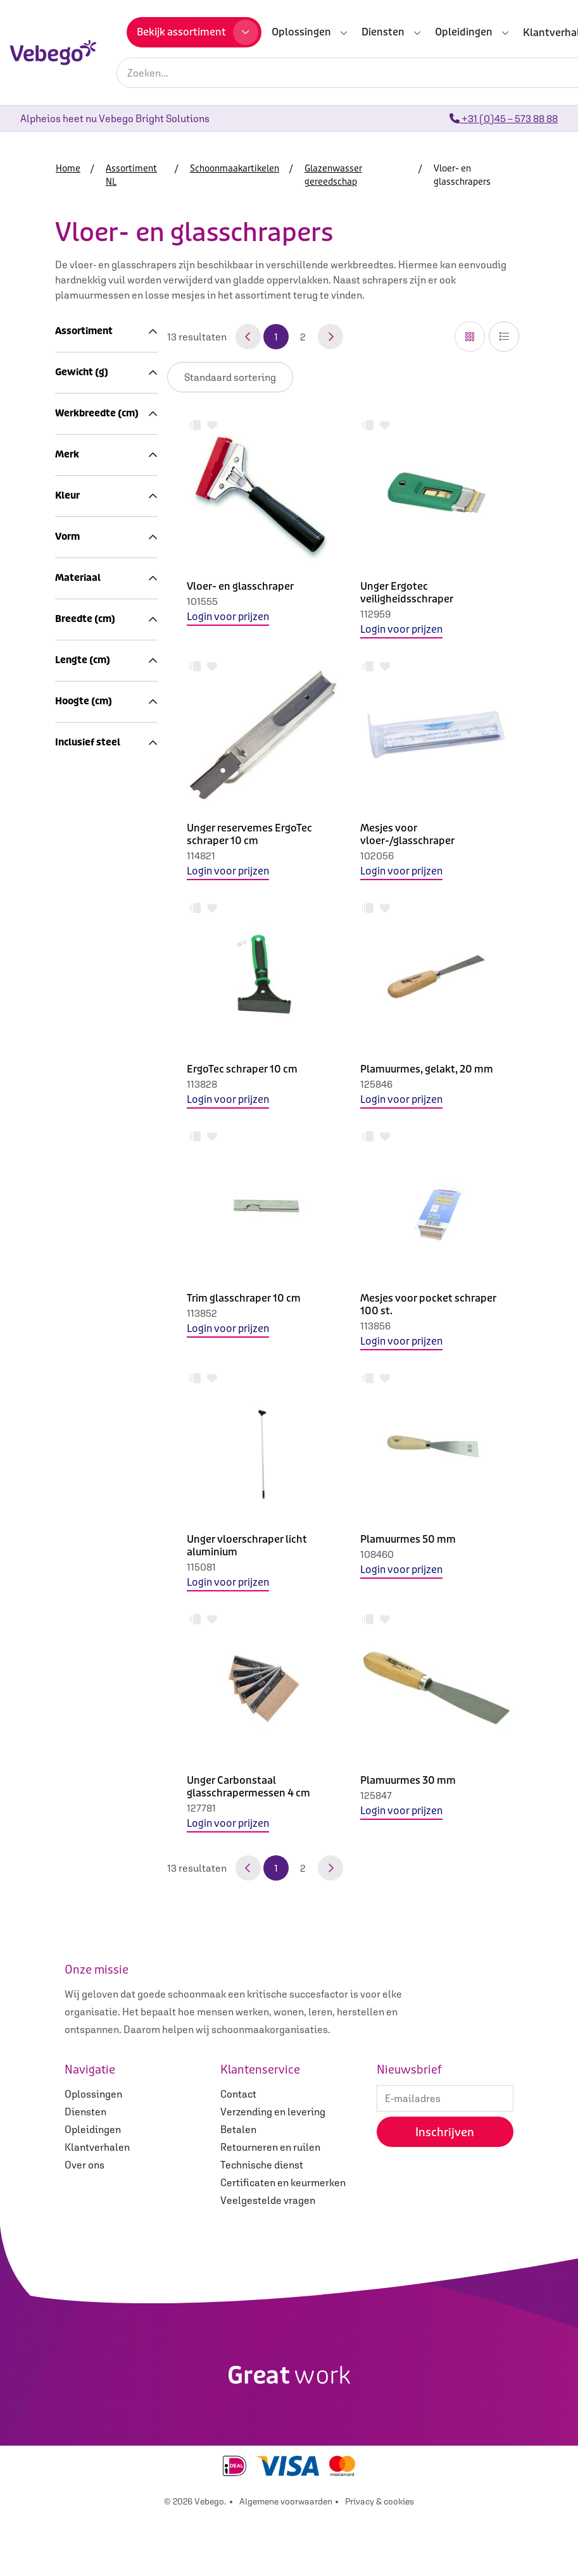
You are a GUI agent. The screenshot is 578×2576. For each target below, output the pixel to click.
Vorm (106, 1465)
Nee (71, 1935)
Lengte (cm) (106, 1770)
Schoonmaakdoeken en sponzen (116, 477)
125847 (376, 1795)
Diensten (85, 2171)
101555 (202, 601)
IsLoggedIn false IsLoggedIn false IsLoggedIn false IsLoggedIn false (230, 377)
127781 (201, 1808)
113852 (202, 1313)
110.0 (73, 1794)
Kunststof (84, 1566)
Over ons (84, 2224)
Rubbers (104, 720)
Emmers (104, 811)
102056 (377, 855)
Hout (73, 1551)
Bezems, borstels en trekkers (96, 568)
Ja (67, 1950)
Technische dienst (261, 2224)
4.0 (69, 1179)
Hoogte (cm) (106, 1848)
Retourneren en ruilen (270, 2206)
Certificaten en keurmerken (283, 2242)
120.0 (74, 1809)
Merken (86, 1024)
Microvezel (102, 507)
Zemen (100, 796)
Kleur (106, 1341)
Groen (75, 1396)
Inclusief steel (106, 1911)
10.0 (71, 1210)
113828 (202, 1084)
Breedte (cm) (106, 1620)
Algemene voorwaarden (285, 2561)
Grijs (73, 1380)
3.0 (69, 1164)
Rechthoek (86, 1489)
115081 (201, 1566)
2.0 (69, 1149)
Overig (77, 1287)
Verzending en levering (272, 2171)
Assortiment (106, 331)
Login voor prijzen (228, 617)
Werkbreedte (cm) (106, 1125)
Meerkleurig (89, 1411)
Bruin (74, 1365)
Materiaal (106, 1527)
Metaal (78, 1582)
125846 (376, 1084)
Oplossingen (93, 2153)
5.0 (69, 1194)
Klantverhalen (97, 2206)
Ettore (76, 1272)
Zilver (75, 1426)
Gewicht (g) (106, 1062)
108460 (377, 1554)
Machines (91, 932)
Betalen (238, 2188)
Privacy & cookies (379, 2561)
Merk (106, 1248)
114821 (201, 855)
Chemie (102, 826)
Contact (238, 2153)
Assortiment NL (97, 355)
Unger (76, 1303)
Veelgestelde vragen (267, 2259)
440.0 (75, 1086)
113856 (375, 1325)
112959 (375, 613)
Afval (81, 1008)
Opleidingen (93, 2188)
